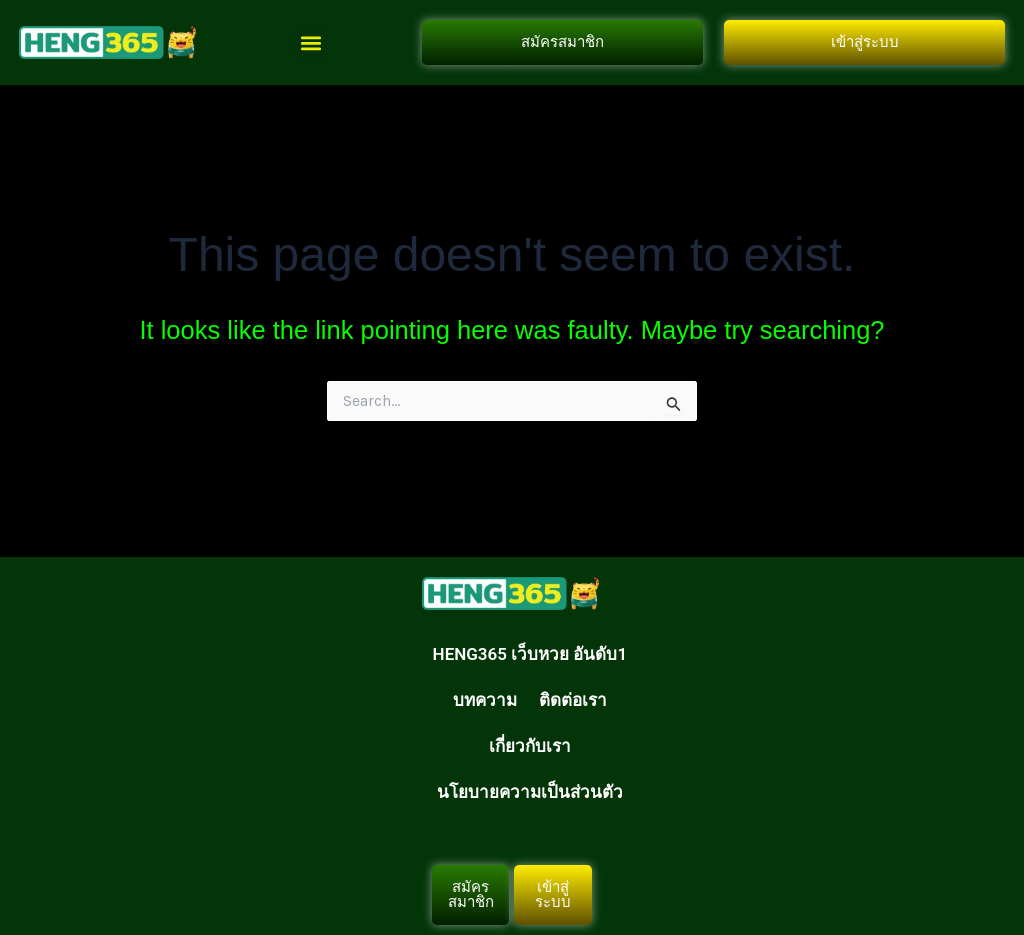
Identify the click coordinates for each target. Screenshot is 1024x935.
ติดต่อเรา (573, 700)
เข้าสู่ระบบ (865, 42)
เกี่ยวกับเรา (530, 746)
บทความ (485, 700)
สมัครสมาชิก (562, 42)
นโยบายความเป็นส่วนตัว (530, 792)
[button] (310, 42)
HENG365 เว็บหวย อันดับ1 (530, 654)
